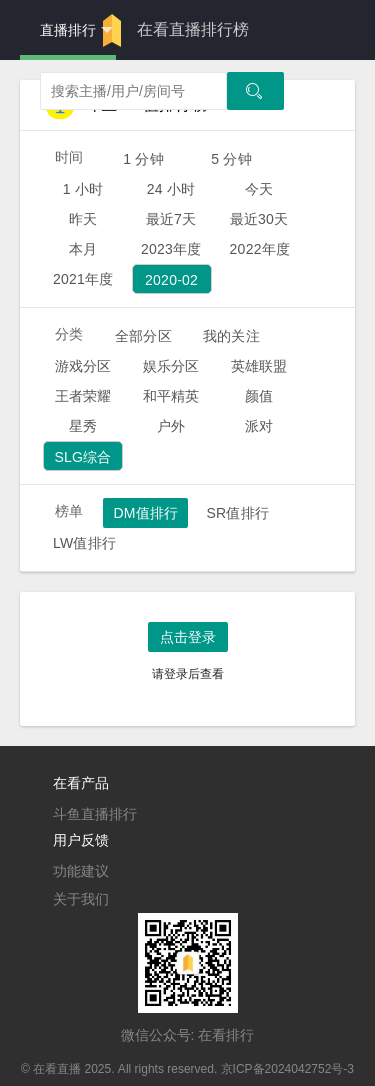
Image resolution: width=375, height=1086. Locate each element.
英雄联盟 (259, 366)
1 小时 (83, 189)
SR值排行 (237, 513)
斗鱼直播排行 (95, 814)
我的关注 (231, 336)
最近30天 (259, 219)
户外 (171, 426)
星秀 (83, 426)
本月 (83, 249)
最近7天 (171, 219)
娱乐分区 (171, 366)
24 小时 (171, 189)
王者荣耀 (83, 396)
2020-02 (171, 280)
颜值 (259, 396)
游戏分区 (83, 366)
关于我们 (81, 899)
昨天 (83, 219)
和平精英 (171, 396)
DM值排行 (145, 513)
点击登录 (188, 637)
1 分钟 (143, 159)
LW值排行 (84, 543)
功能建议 (81, 871)
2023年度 (171, 249)
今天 (259, 189)
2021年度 (83, 279)
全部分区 (143, 336)
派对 (259, 426)
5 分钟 (231, 159)
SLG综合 (82, 457)
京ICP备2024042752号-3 (287, 1069)
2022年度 (260, 249)
